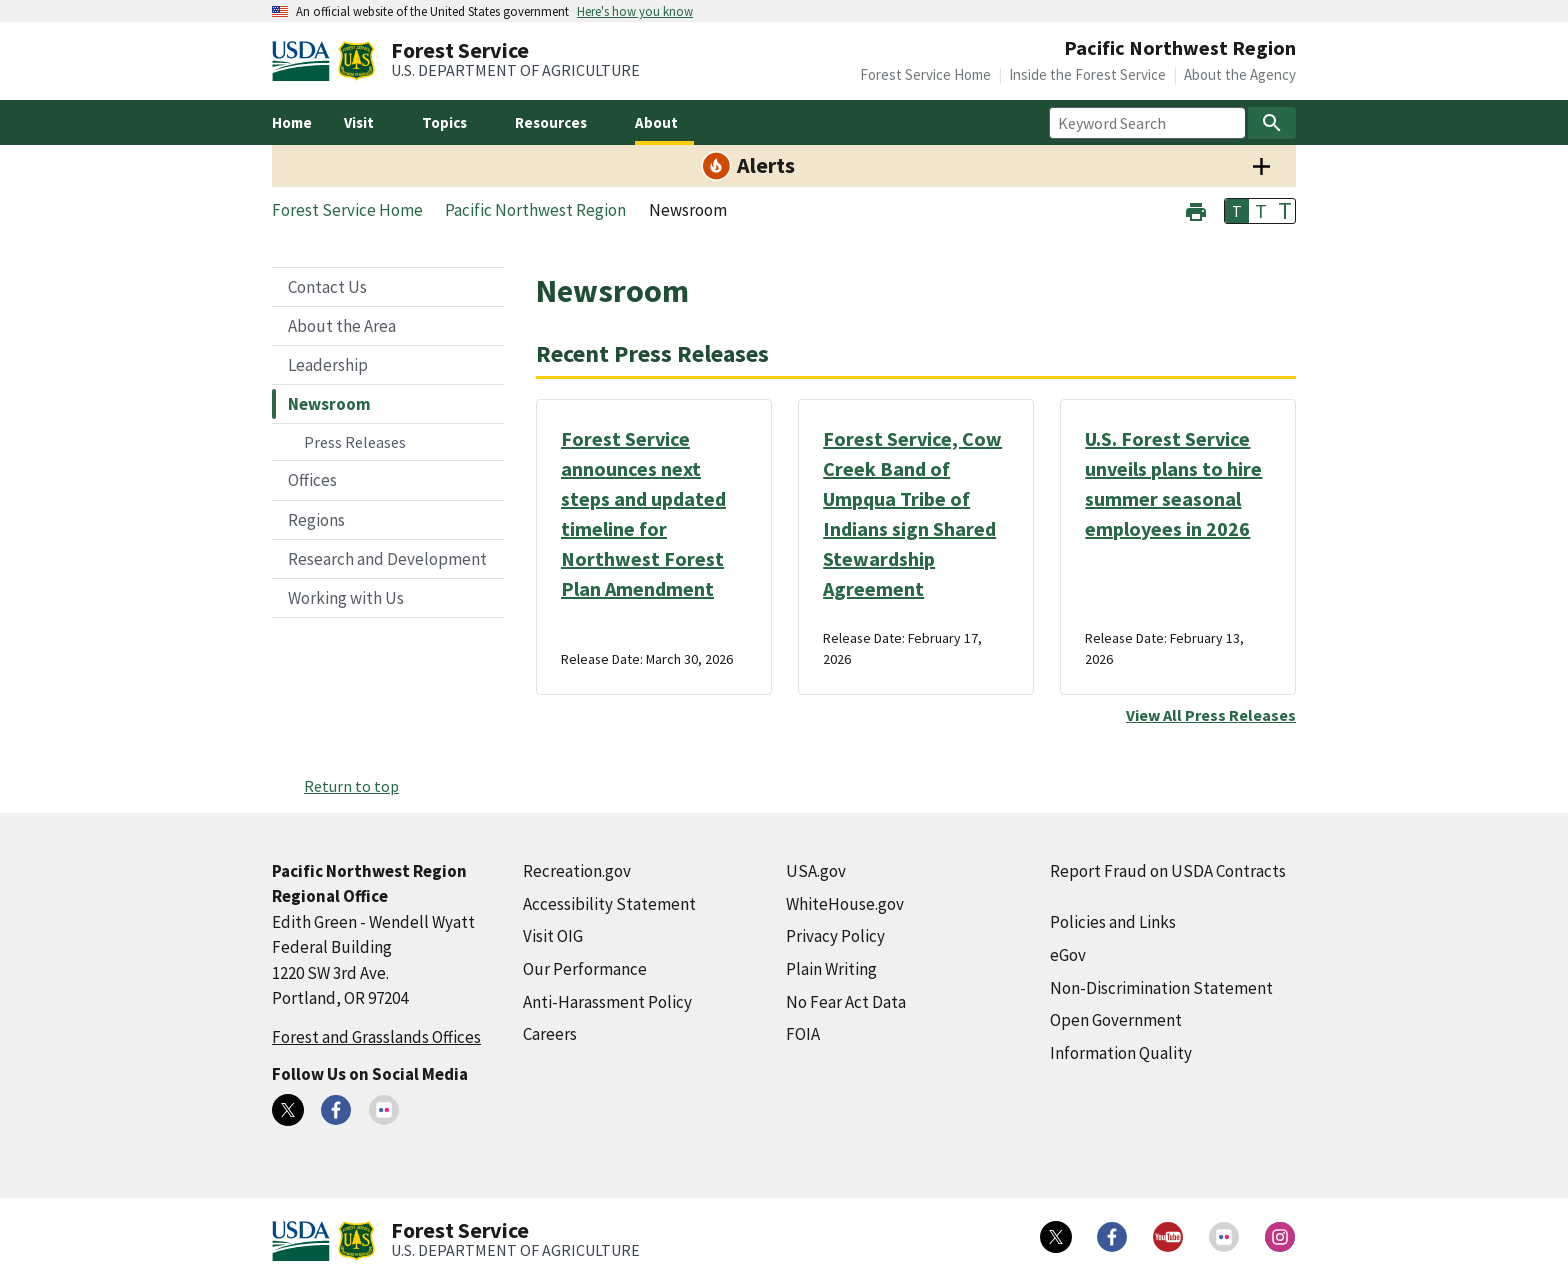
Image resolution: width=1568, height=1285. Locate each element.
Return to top (351, 786)
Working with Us (346, 598)
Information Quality (1121, 1053)
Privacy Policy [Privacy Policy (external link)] (835, 936)
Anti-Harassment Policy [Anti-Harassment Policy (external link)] (607, 1002)
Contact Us (327, 287)
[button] (1196, 209)
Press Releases (355, 442)
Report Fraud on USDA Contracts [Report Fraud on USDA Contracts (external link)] (1168, 871)
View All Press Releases (1211, 715)
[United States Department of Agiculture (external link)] (305, 61)
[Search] (1272, 123)
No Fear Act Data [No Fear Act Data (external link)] (846, 1002)
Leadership (328, 365)
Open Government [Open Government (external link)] (1116, 1020)
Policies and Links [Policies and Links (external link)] (1113, 922)
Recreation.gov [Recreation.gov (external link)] (577, 871)
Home (292, 122)
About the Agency (1240, 74)
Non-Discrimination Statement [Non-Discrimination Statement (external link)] (1161, 988)
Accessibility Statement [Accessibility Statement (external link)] (609, 904)
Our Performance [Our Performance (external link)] (585, 969)
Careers (550, 1034)
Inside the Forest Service (1087, 74)
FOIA (803, 1034)
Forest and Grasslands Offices (376, 1037)
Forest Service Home (925, 74)
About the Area (342, 326)
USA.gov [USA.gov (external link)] (816, 871)
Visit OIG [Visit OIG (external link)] (553, 936)
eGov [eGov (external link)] (1068, 955)
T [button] (1237, 211)
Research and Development (387, 559)
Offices (312, 480)
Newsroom (329, 404)
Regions (316, 520)
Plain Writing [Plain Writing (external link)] (831, 969)
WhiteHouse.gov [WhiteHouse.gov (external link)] (845, 904)
